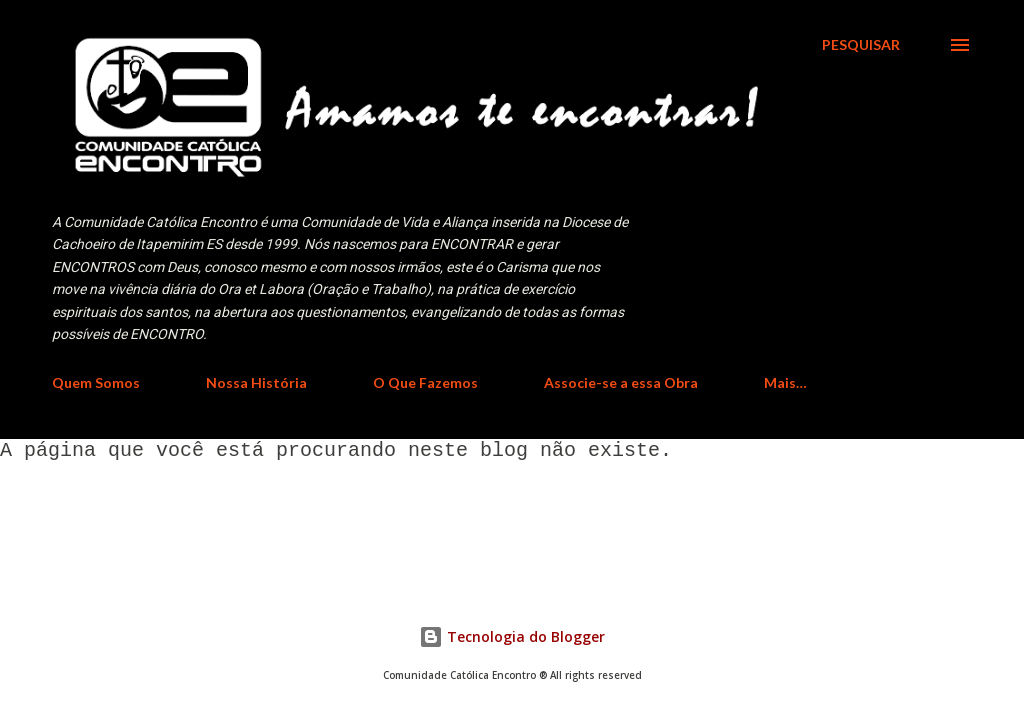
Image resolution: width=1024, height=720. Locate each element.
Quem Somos (96, 382)
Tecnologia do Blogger (512, 636)
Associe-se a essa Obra (621, 382)
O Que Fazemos (425, 382)
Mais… (785, 382)
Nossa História (256, 382)
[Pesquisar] (861, 45)
